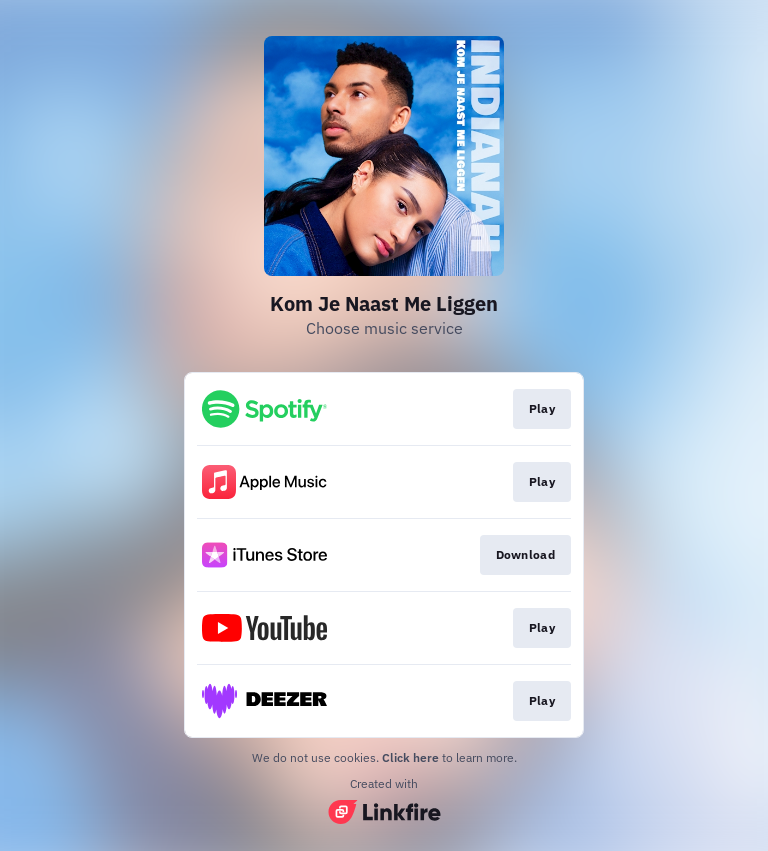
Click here (410, 757)
